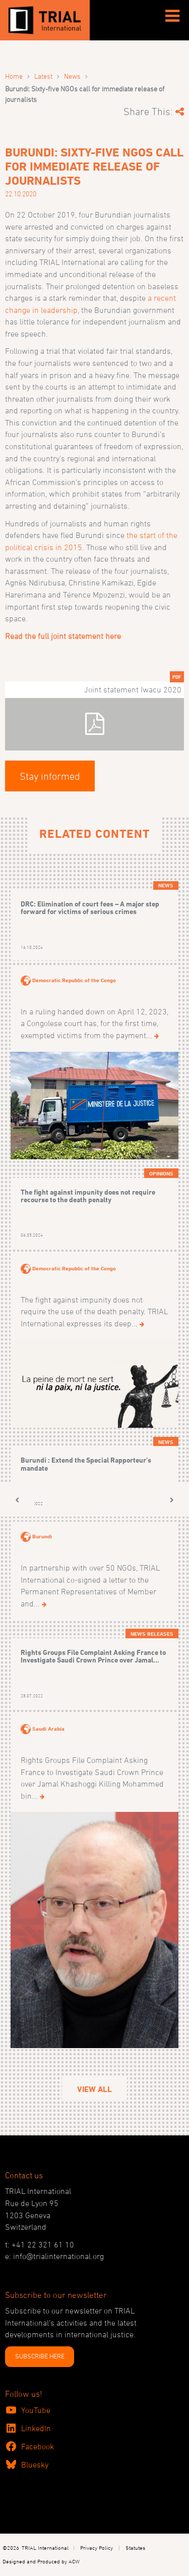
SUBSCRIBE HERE (40, 2356)
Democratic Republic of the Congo (74, 979)
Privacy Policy (96, 2547)
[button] (17, 1500)
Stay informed (50, 776)
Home (14, 76)
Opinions (161, 1173)
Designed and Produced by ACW (41, 2561)
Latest (43, 76)
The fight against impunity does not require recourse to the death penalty (88, 1196)
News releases (152, 1633)
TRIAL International (45, 2547)
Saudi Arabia (48, 1728)
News (72, 76)
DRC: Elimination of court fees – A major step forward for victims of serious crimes (90, 907)
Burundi (42, 1536)
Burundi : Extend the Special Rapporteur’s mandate (86, 1464)
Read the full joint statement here (63, 635)
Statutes (135, 2547)
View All (94, 2089)
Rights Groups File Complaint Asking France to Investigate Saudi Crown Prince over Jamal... (93, 1656)
